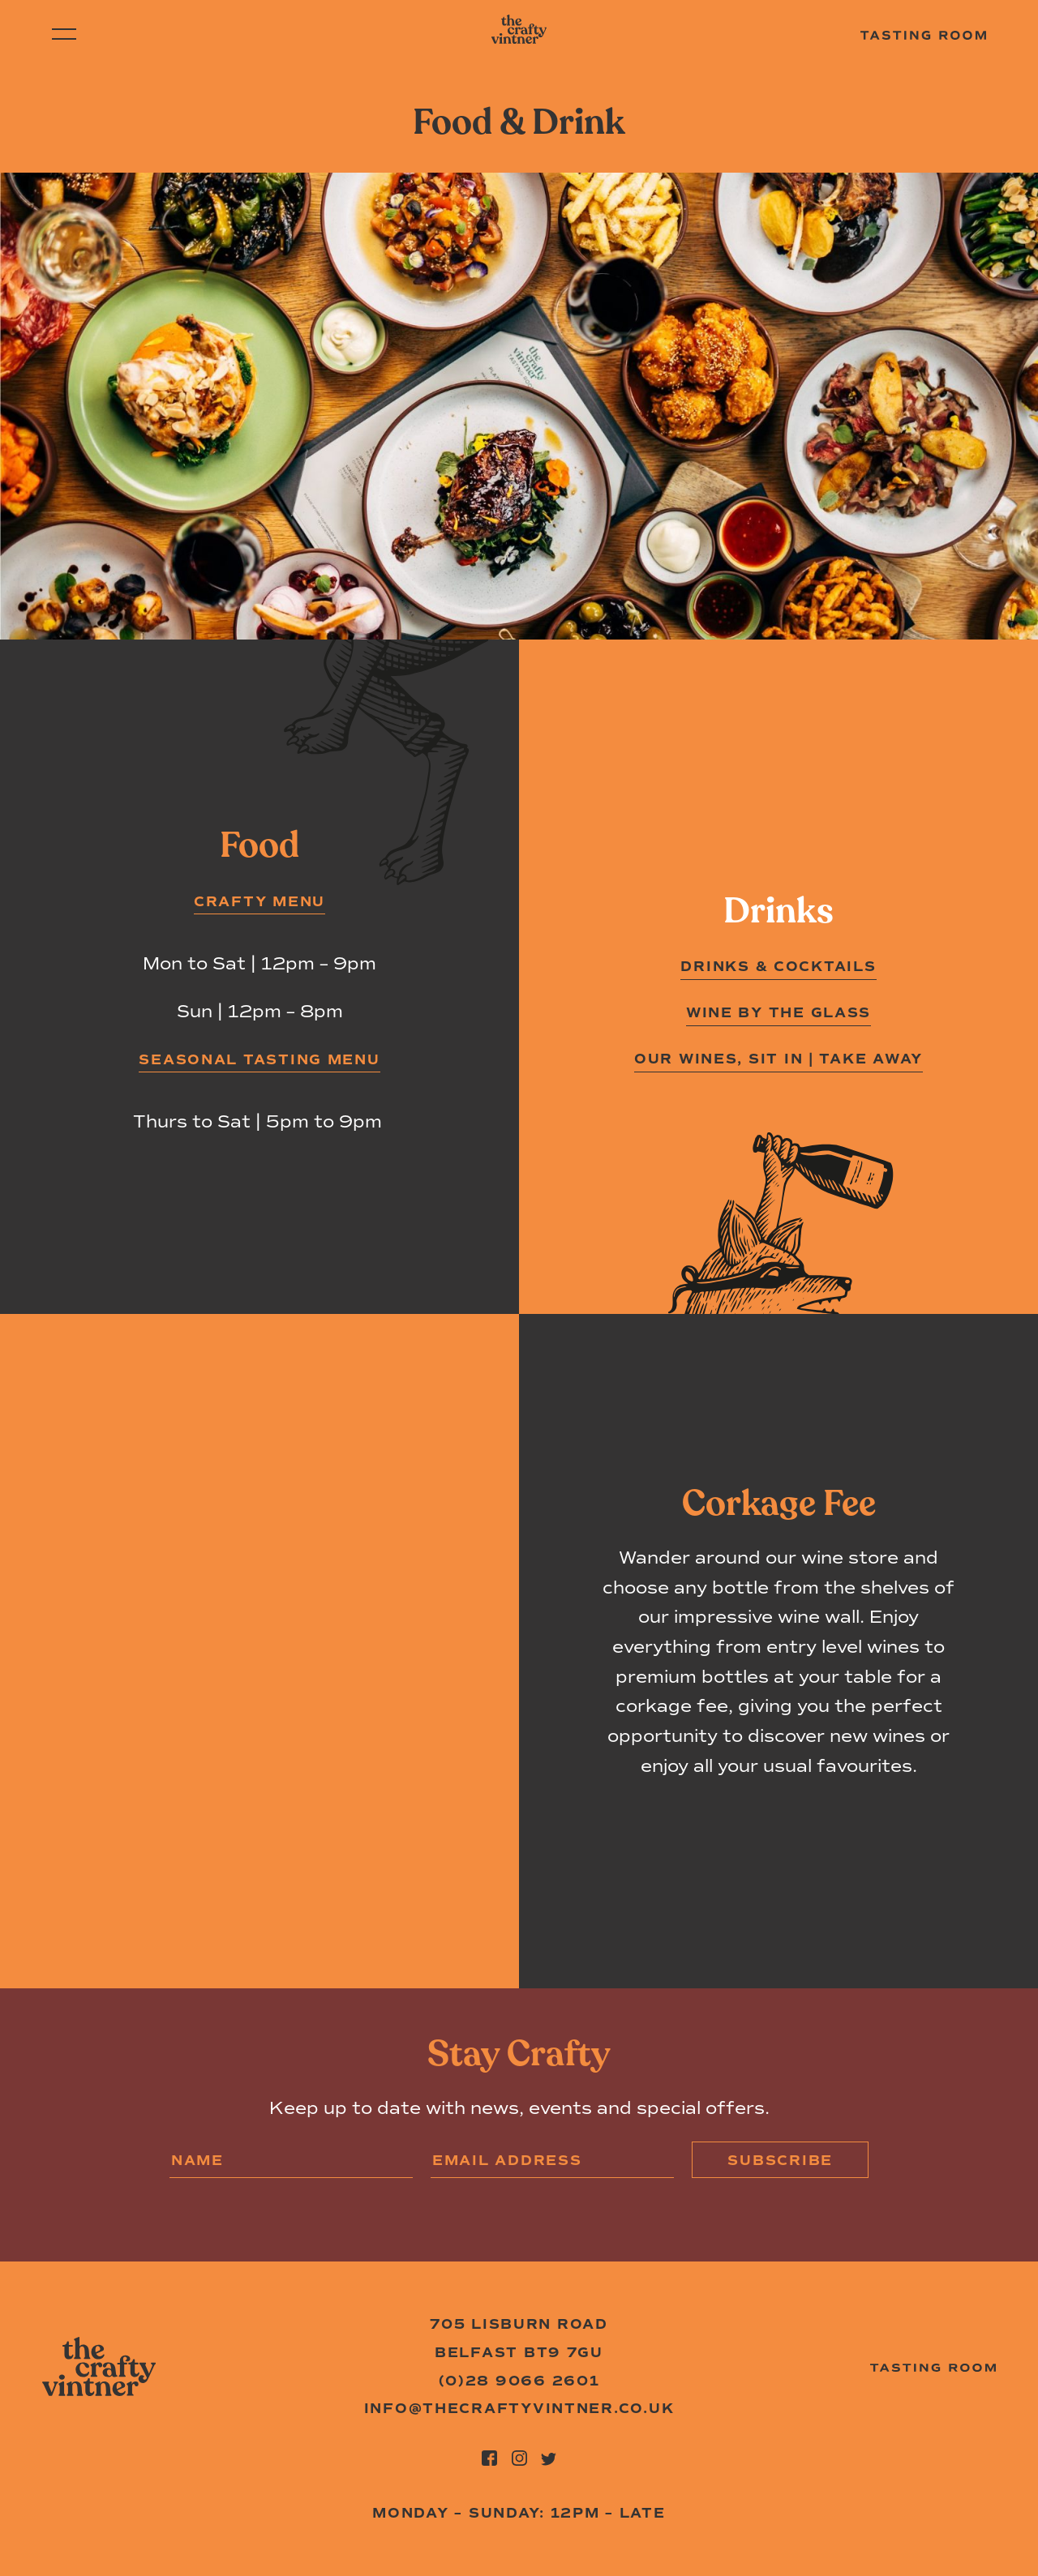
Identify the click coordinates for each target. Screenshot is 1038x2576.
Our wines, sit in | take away (778, 1059)
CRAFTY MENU (259, 901)
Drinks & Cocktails (778, 966)
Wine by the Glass (778, 1012)
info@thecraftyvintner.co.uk (519, 2408)
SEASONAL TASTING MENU (259, 1059)
